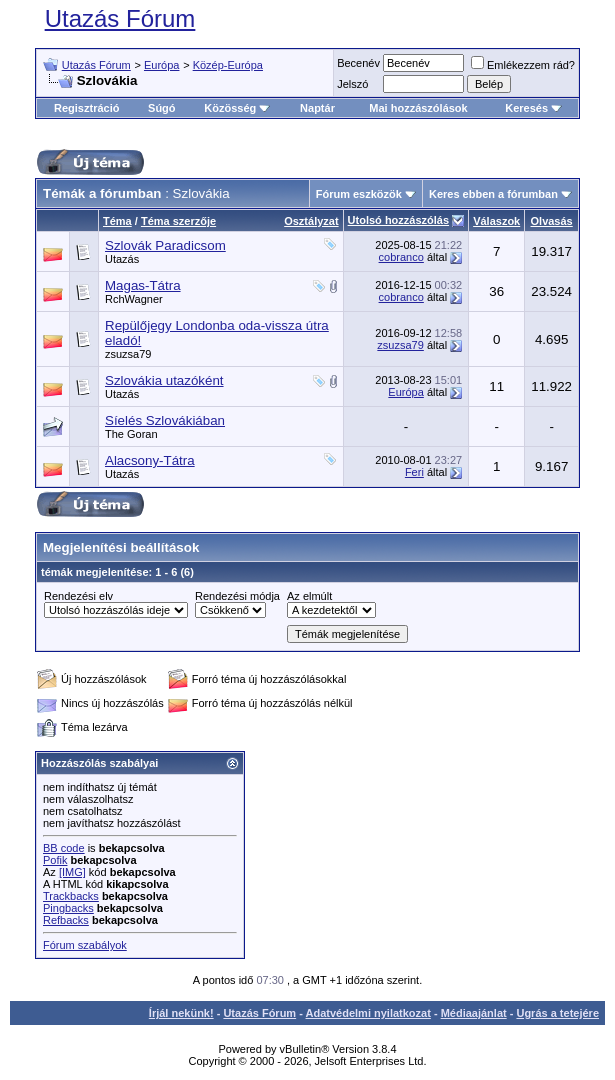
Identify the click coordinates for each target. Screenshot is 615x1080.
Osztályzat (311, 221)
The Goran (131, 434)
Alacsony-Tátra (150, 460)
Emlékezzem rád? (523, 65)
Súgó (162, 108)
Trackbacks (71, 896)
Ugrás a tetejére (557, 1013)
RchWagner (134, 299)
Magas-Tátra (143, 285)
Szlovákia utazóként (164, 380)
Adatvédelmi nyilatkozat (368, 1013)
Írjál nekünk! (181, 1013)
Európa (161, 65)
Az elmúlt (309, 596)
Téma (117, 221)
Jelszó (352, 84)
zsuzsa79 (128, 354)
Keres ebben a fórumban (493, 194)
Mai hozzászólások (418, 108)
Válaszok (496, 221)
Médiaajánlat (474, 1013)
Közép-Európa (228, 65)
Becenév (358, 63)
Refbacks (66, 920)
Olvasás (552, 221)
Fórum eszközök (359, 194)
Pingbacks (68, 908)
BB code (64, 848)
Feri (414, 472)
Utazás (122, 259)
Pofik (55, 860)
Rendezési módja (237, 596)
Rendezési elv (78, 596)
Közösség (237, 108)
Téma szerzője (178, 221)
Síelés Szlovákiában (165, 420)
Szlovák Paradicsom (165, 245)
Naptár (317, 108)
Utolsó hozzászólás (398, 220)
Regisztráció (86, 108)
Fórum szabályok (85, 945)
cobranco (401, 257)
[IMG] (72, 872)
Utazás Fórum (120, 18)
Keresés (533, 108)
